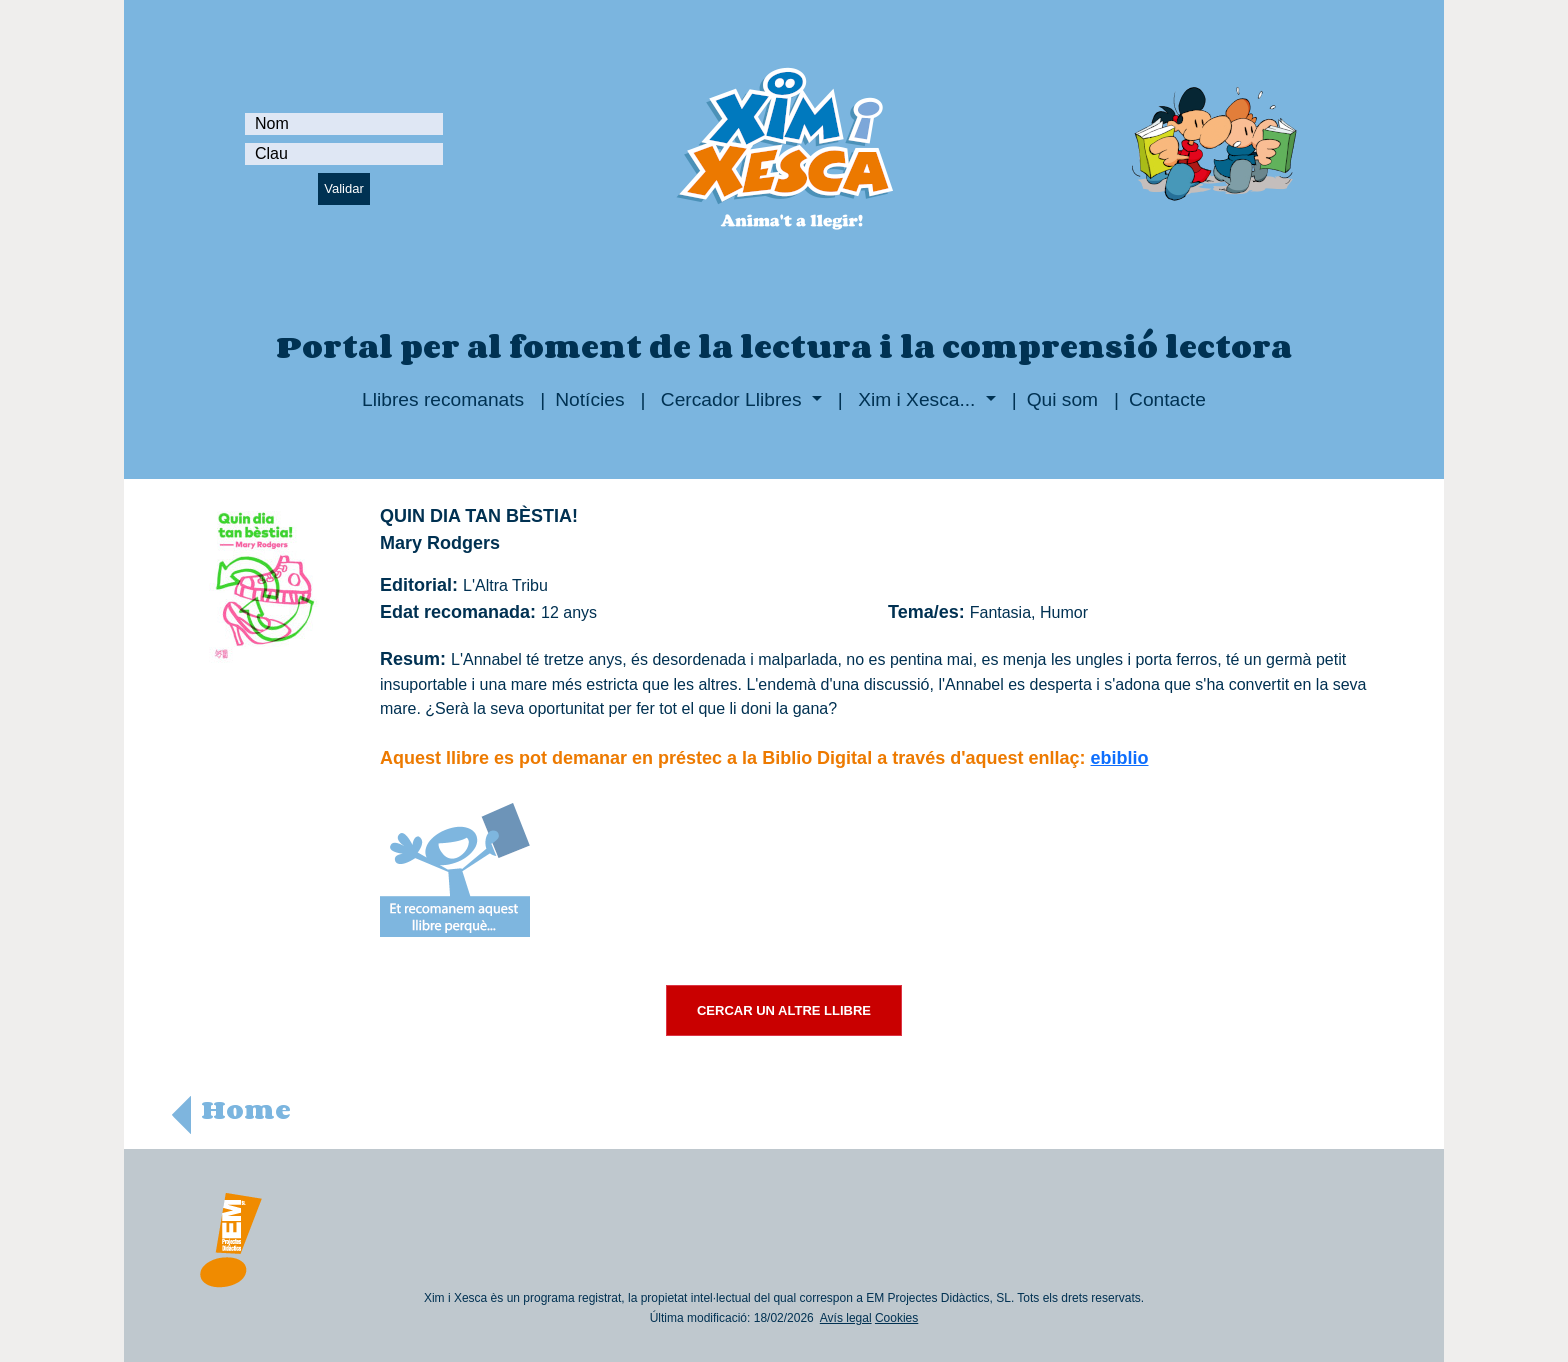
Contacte (1167, 399)
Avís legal (846, 1318)
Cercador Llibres (731, 399)
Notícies (589, 399)
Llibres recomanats (443, 399)
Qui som (1062, 399)
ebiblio (1120, 758)
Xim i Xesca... (917, 399)
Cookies (896, 1318)
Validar (344, 188)
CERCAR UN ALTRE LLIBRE (784, 1010)
